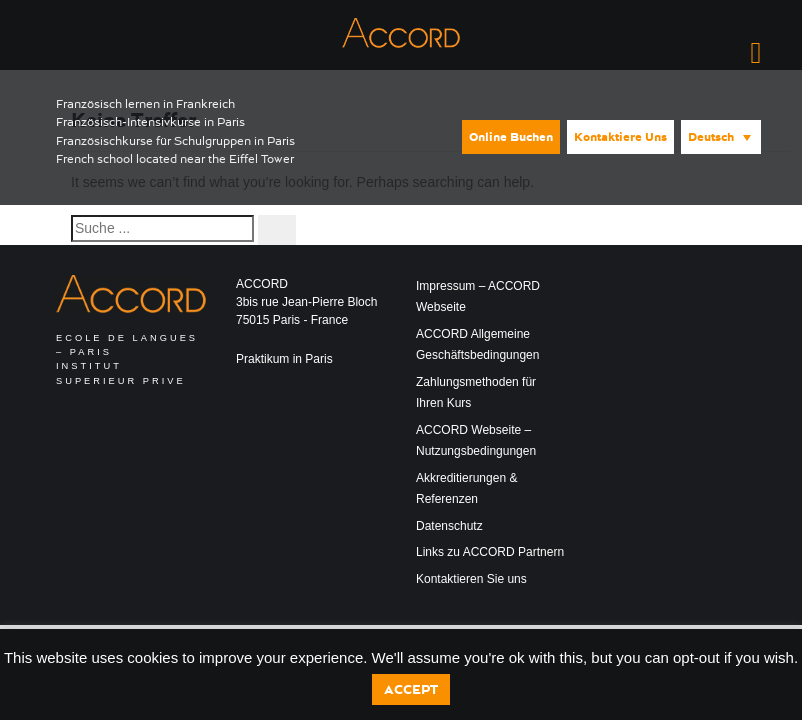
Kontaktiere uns (620, 137)
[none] (719, 135)
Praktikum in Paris (284, 359)
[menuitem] (721, 137)
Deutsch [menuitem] (711, 137)
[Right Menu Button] (756, 53)
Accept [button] (411, 689)
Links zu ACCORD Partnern (490, 552)
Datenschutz (449, 526)
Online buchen (511, 137)
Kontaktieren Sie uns (471, 579)
